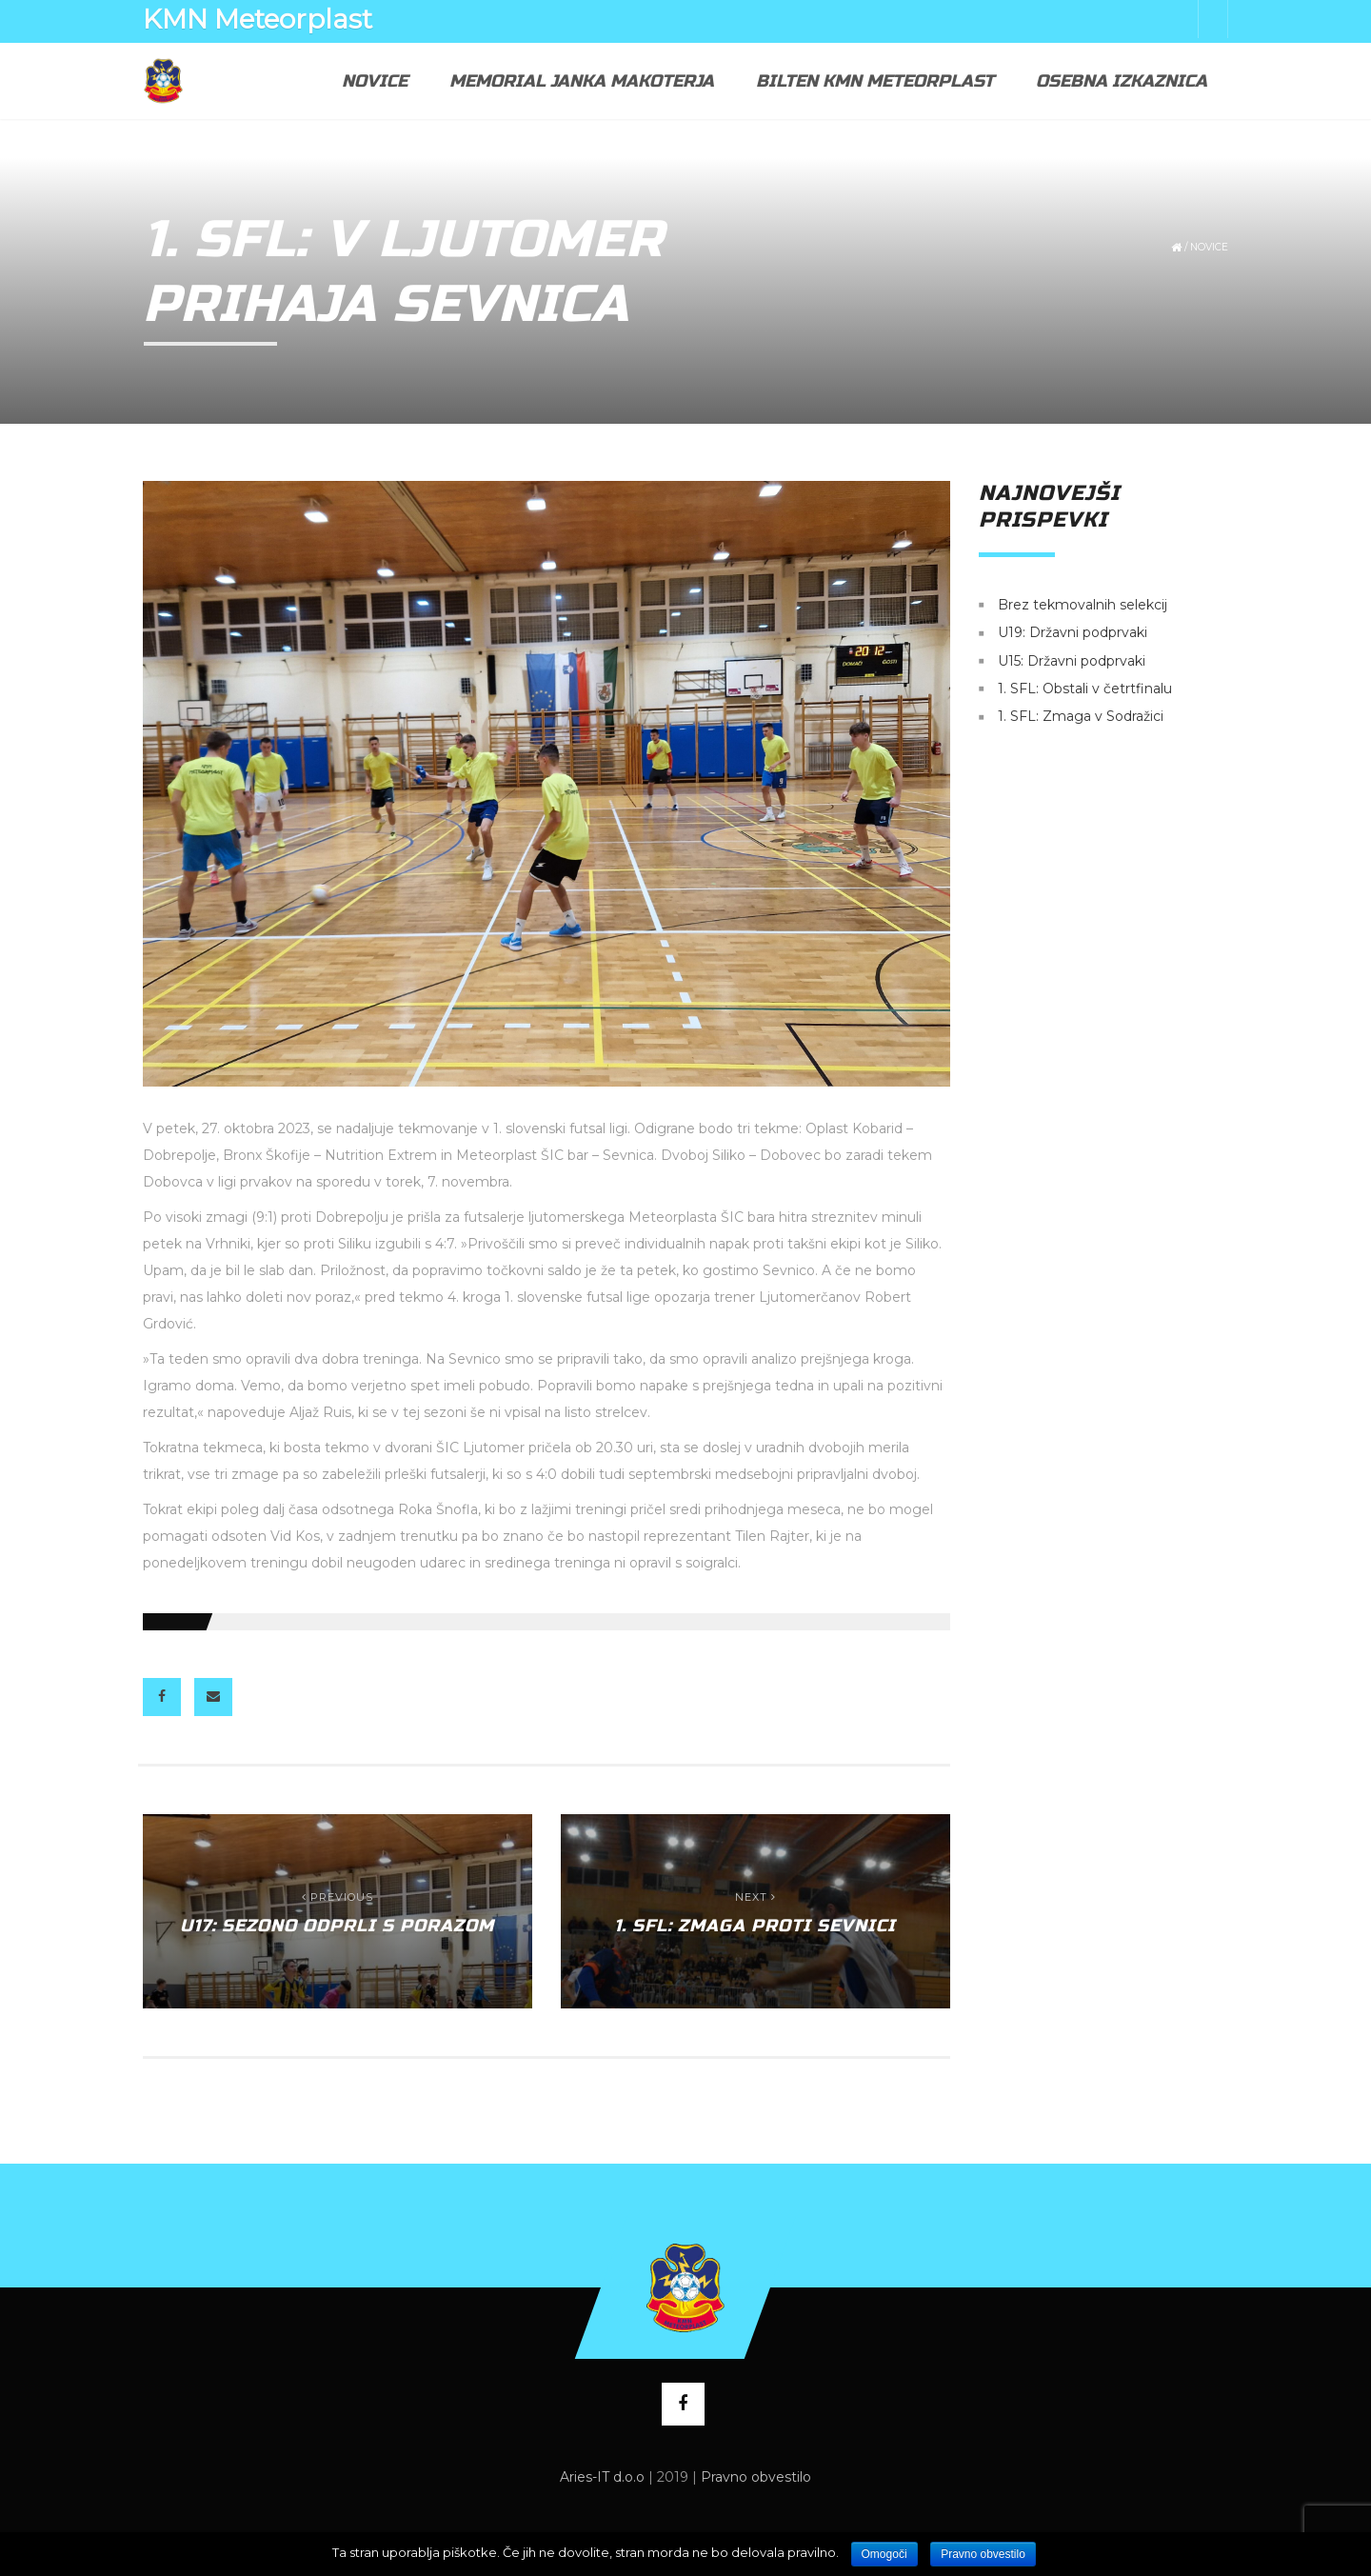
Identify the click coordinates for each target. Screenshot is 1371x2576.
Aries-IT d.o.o (602, 2477)
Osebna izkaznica (1121, 80)
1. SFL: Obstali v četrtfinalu (1085, 688)
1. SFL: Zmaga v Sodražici (1080, 717)
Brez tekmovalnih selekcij (1082, 604)
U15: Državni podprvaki (1071, 660)
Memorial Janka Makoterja (581, 80)
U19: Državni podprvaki (1072, 633)
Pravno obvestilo (756, 2477)
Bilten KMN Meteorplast (875, 80)
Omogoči (884, 2554)
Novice (374, 80)
